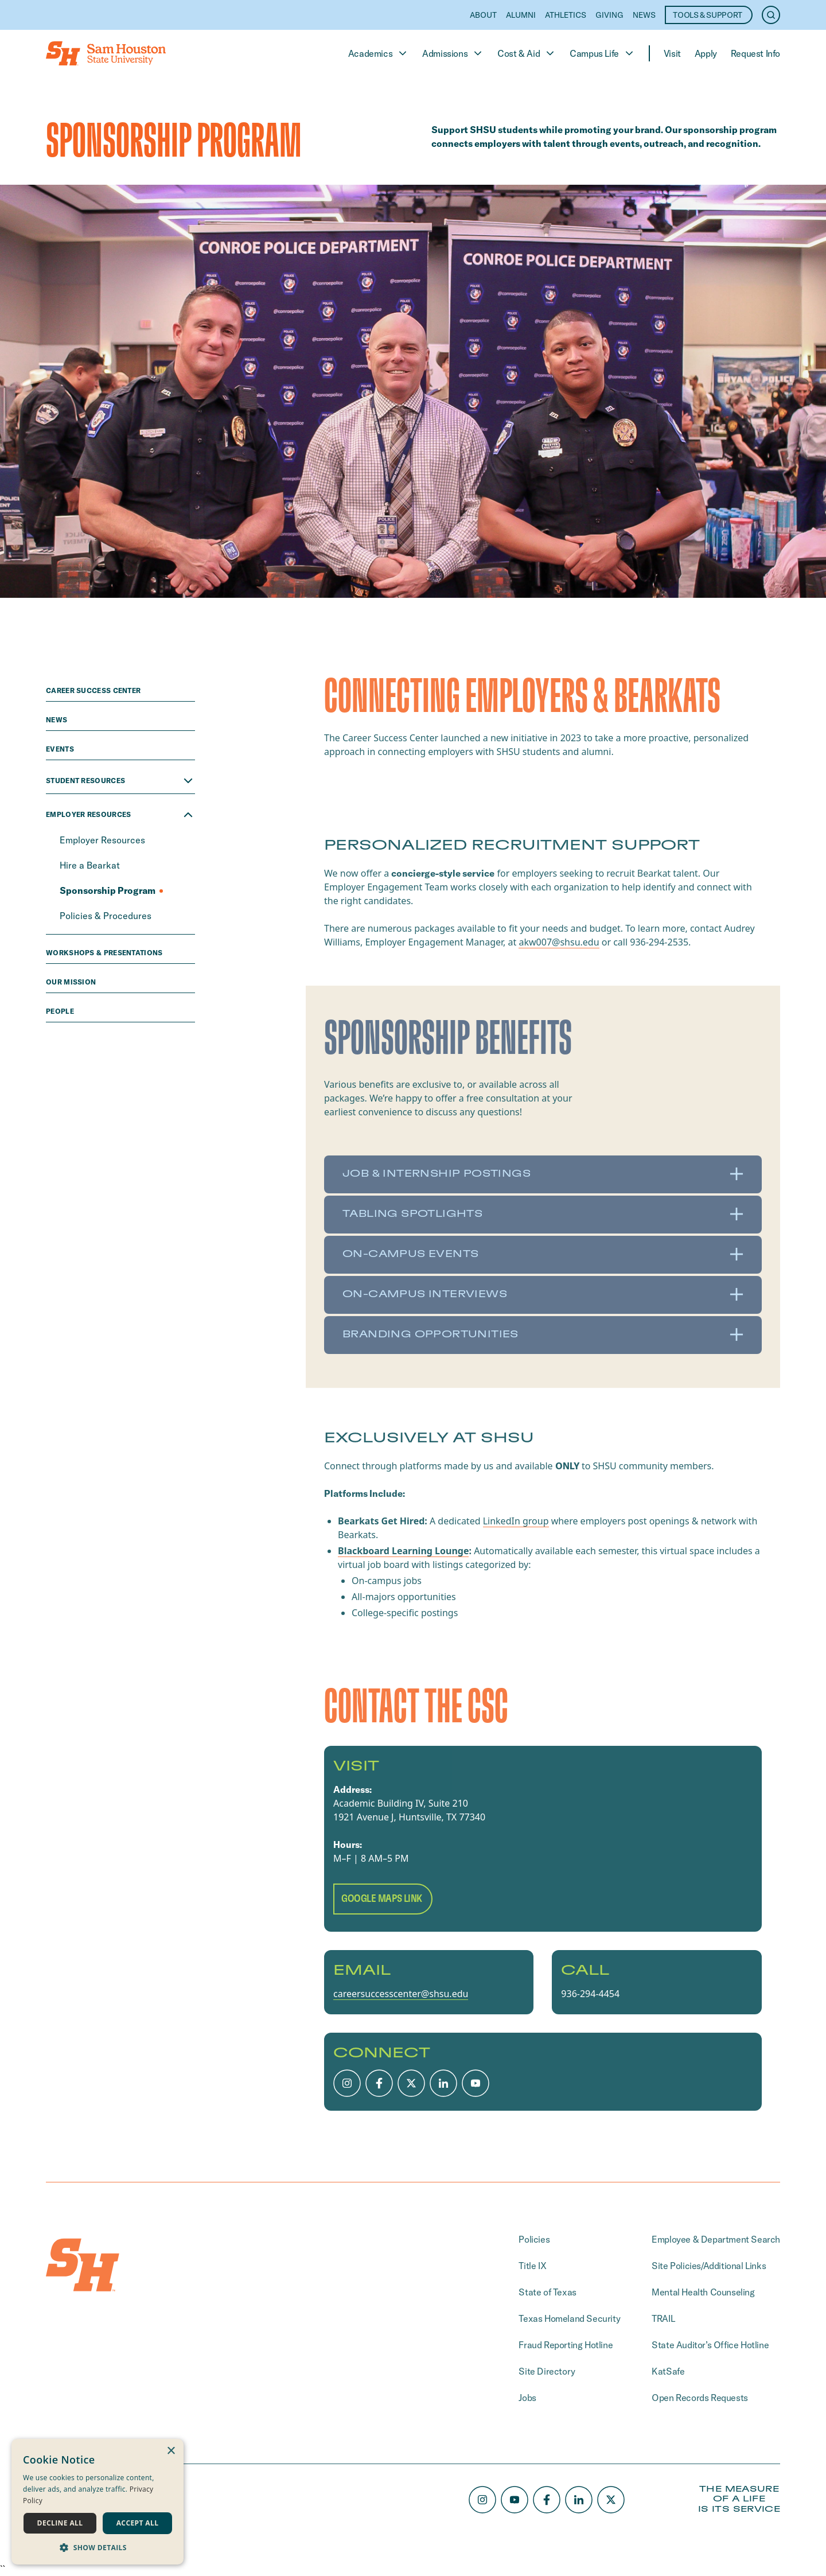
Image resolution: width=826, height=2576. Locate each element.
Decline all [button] (60, 2523)
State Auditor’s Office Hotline (710, 2345)
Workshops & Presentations (105, 952)
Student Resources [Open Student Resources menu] (120, 781)
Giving (609, 15)
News (644, 15)
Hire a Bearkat (91, 865)
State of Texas (547, 2292)
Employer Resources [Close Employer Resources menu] (120, 815)
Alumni (521, 15)
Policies (534, 2239)
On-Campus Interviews (542, 1294)
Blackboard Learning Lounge (403, 1550)
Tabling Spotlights (542, 1213)
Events (61, 749)
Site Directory (547, 2371)
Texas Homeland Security (569, 2318)
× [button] (170, 2451)
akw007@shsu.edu (559, 942)
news (57, 719)
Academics (378, 53)
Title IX (532, 2265)
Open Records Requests (700, 2397)
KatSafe (668, 2371)
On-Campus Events (542, 1253)
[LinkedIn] (443, 2083)
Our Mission (72, 982)
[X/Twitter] (411, 2083)
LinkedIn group (516, 1521)
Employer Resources (103, 840)
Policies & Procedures (107, 915)
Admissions (453, 53)
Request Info (755, 53)
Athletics (565, 15)
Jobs (527, 2397)
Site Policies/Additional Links (709, 2265)
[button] (97, 2547)
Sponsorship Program (111, 890)
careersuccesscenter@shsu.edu (400, 1993)
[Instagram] (347, 2083)
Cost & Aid (526, 53)
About (483, 15)
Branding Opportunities (542, 1334)
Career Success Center (94, 690)
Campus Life (602, 53)
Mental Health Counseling (703, 2292)
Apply (706, 53)
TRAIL (663, 2318)
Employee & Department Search (716, 2239)
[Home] (106, 53)
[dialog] (97, 2502)
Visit (672, 53)
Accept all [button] (137, 2523)
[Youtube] (475, 2083)
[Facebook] (379, 2083)
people (61, 1011)
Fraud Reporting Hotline (566, 2345)
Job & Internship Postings (542, 1173)
